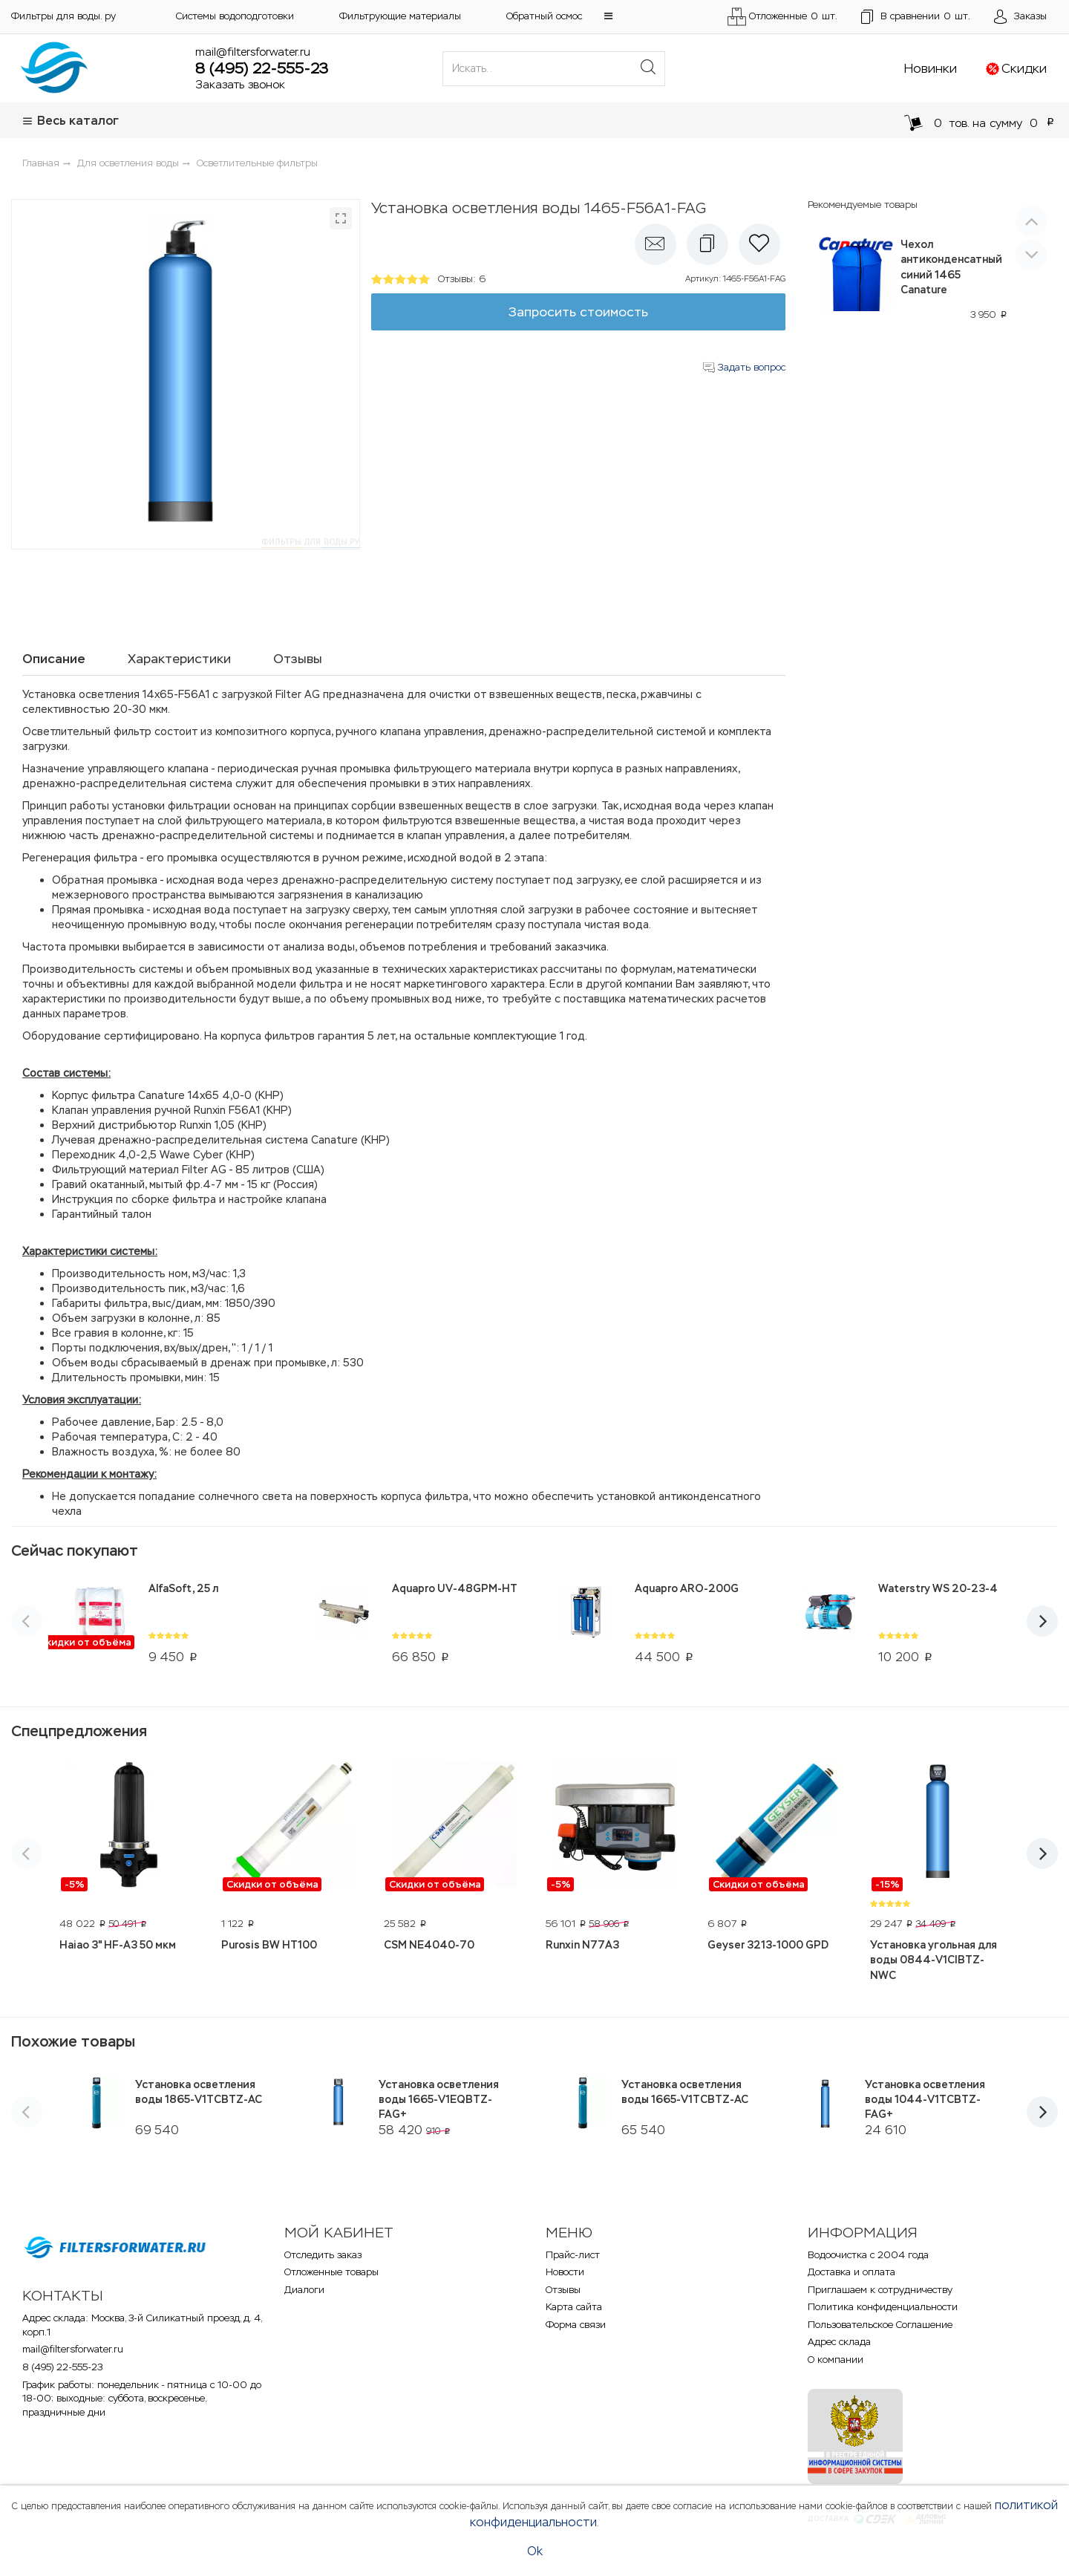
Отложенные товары (331, 2272)
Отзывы (563, 2289)
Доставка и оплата (851, 2272)
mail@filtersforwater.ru (252, 52)
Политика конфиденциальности (883, 2307)
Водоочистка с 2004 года (868, 2255)
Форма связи (576, 2324)
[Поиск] (648, 68)
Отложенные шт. (782, 16)
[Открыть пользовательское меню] (1020, 17)
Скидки (1024, 68)
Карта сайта (574, 2307)
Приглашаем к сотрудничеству (880, 2289)
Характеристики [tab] (179, 658)
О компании (835, 2359)
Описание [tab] (53, 658)
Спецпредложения (79, 1731)
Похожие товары (73, 2041)
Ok (535, 2551)
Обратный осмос (544, 16)
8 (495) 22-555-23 (261, 68)
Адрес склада (839, 2341)
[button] (608, 16)
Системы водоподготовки (235, 16)
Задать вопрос (744, 367)
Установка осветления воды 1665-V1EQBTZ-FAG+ (439, 2099)
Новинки (930, 68)
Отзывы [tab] (297, 658)
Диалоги (304, 2289)
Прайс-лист (573, 2255)
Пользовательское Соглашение (880, 2324)
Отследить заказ (323, 2255)
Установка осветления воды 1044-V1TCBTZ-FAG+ (925, 2099)
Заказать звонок (240, 84)
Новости (565, 2272)
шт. (915, 17)
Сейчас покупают (74, 1550)
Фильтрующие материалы (400, 16)
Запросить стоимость (578, 312)
